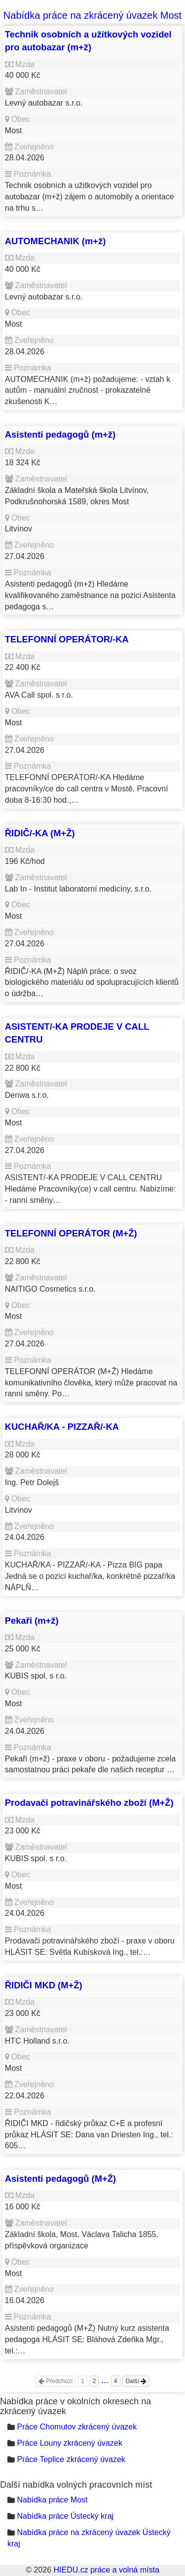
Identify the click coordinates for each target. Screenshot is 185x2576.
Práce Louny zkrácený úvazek (69, 2443)
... (105, 2380)
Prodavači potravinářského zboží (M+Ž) (89, 1802)
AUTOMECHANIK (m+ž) (55, 241)
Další (136, 2381)
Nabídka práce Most (52, 2500)
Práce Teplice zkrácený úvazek (71, 2459)
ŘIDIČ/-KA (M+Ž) (40, 833)
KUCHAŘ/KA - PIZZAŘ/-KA (62, 1426)
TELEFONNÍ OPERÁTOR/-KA (67, 639)
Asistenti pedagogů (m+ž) (60, 434)
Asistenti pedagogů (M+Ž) (60, 2178)
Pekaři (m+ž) (32, 1620)
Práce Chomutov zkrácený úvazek (77, 2427)
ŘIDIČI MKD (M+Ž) (43, 1985)
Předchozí (55, 2381)
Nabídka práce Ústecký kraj (65, 2516)
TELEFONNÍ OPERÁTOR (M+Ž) (71, 1233)
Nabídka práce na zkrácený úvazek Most (92, 15)
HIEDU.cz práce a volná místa (106, 2570)
